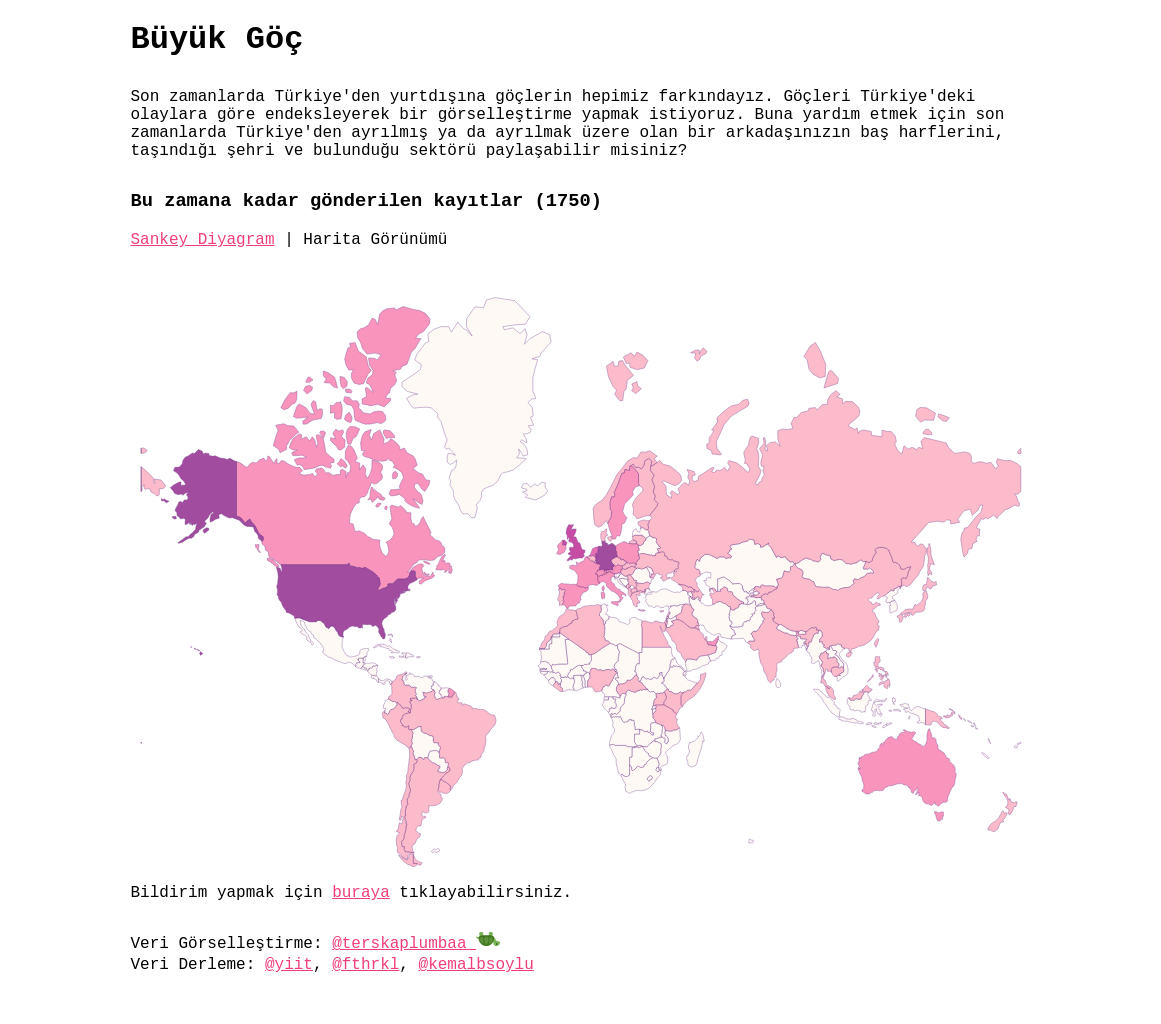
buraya (361, 893)
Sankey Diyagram (203, 240)
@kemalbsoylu (476, 965)
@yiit (289, 965)
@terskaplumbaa (416, 944)
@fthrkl (365, 965)
